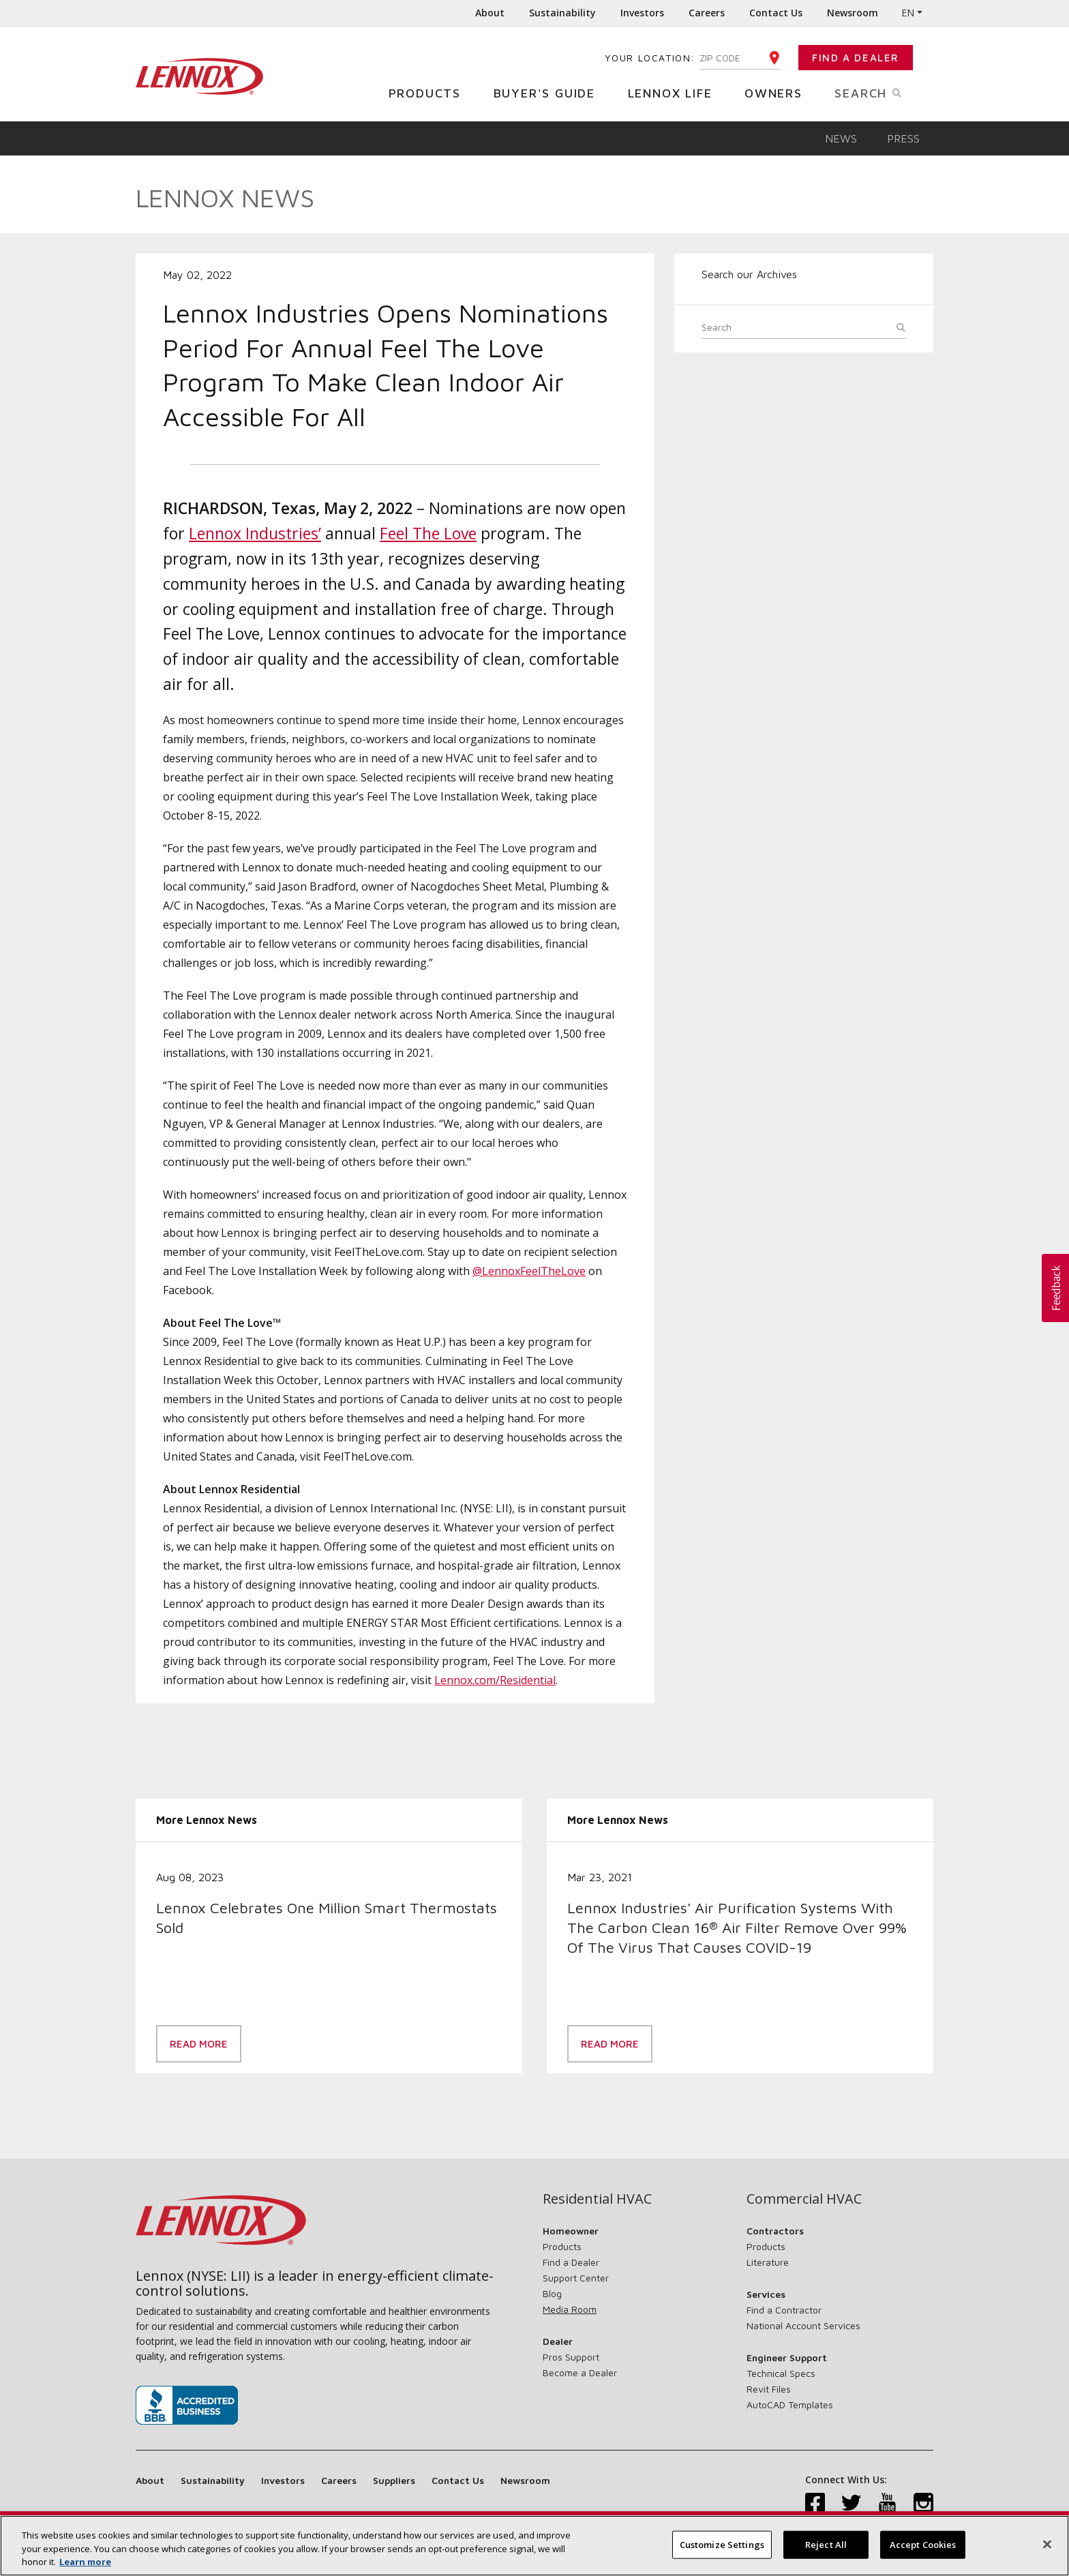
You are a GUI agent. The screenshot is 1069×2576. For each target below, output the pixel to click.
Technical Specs (781, 2373)
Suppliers (394, 2480)
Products (430, 92)
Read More (199, 2044)
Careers (707, 12)
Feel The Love (428, 533)
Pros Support (571, 2357)
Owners (778, 92)
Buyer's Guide (549, 92)
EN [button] (907, 12)
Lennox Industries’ (255, 533)
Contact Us (775, 12)
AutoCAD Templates (790, 2404)
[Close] (1047, 2549)
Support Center (576, 2277)
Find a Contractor (784, 2310)
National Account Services (803, 2325)
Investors (642, 12)
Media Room (570, 2309)
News (841, 138)
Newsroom (852, 12)
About (490, 12)
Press (903, 138)
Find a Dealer (855, 57)
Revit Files (769, 2389)
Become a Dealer (580, 2372)
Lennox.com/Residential (495, 1680)
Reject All (826, 2549)
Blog (552, 2293)
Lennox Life (675, 92)
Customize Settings (722, 2549)
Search (883, 92)
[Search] (804, 329)
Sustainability (562, 12)
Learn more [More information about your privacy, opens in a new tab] (85, 2567)
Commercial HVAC (804, 2198)
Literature (768, 2262)
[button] (1055, 1288)
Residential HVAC (597, 2198)
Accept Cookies (923, 2549)
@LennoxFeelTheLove (529, 1270)
